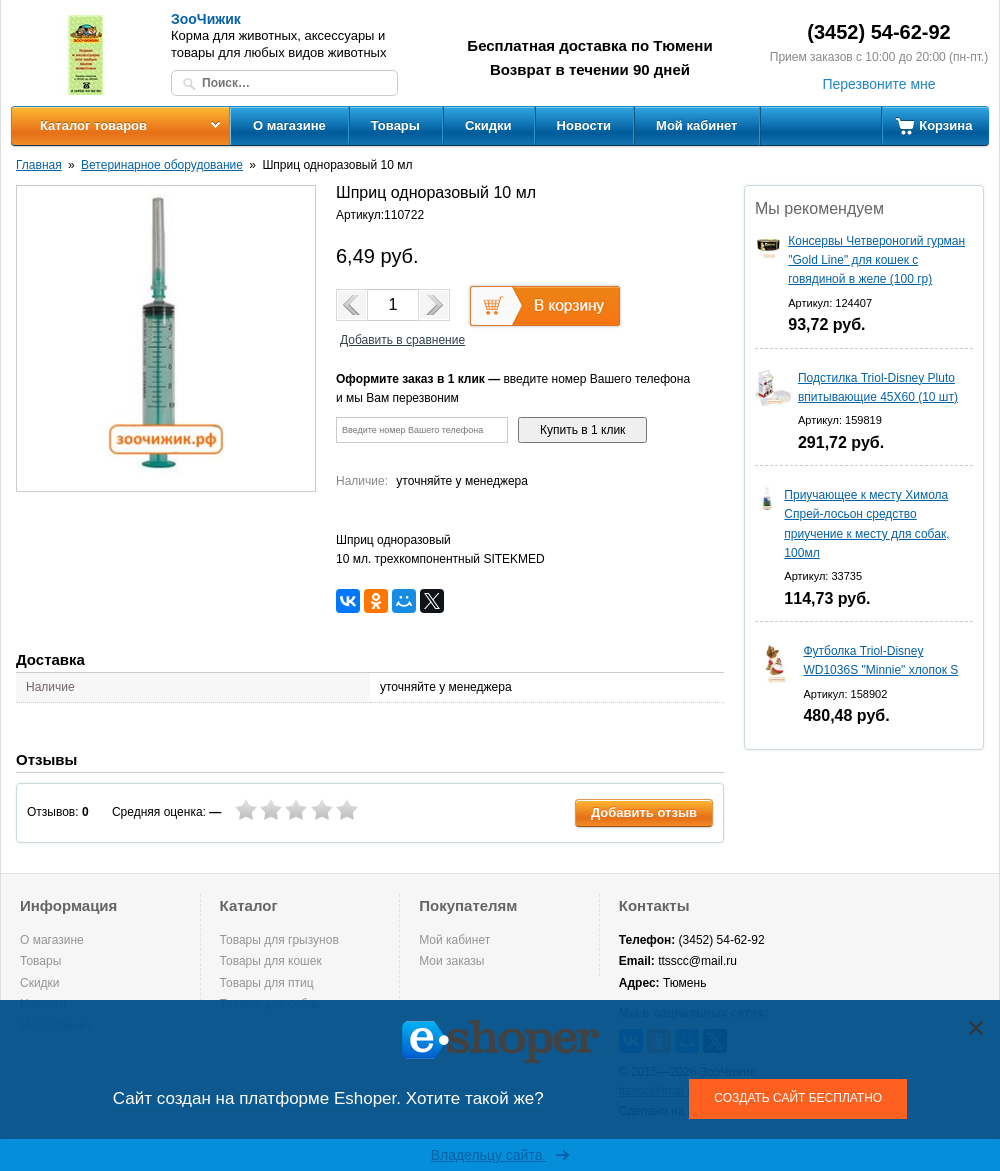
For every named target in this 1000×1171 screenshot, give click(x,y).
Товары (395, 125)
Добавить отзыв (644, 812)
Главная (39, 165)
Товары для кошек (271, 961)
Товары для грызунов (279, 940)
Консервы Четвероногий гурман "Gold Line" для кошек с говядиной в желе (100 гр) (876, 260)
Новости (584, 125)
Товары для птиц (267, 983)
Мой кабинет (696, 125)
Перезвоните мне (878, 84)
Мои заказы (451, 961)
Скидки (488, 125)
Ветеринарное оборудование (162, 165)
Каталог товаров (93, 125)
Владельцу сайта (500, 1155)
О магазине (289, 125)
